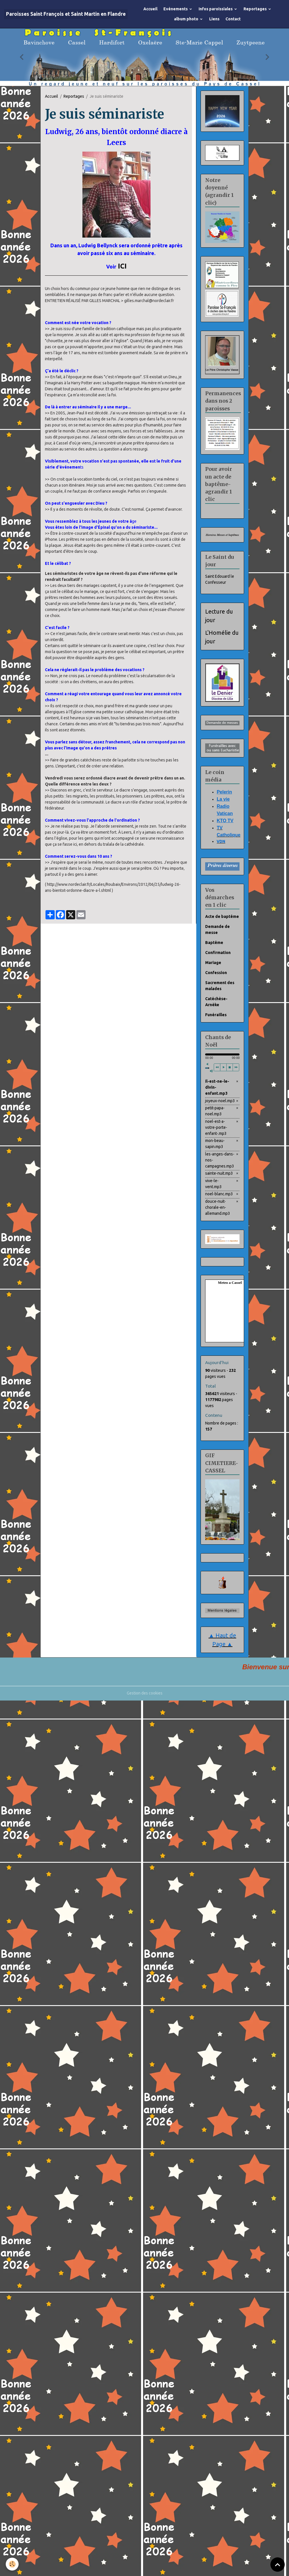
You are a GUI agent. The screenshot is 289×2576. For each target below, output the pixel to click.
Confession (216, 972)
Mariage (213, 962)
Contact (233, 19)
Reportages (256, 9)
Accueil (150, 9)
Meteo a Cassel (230, 1282)
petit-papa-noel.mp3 (215, 1111)
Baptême (214, 942)
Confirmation (218, 952)
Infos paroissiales (216, 9)
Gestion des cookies (145, 1693)
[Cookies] (12, 2564)
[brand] (66, 14)
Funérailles (216, 1014)
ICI (122, 266)
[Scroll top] (277, 2564)
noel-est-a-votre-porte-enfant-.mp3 (216, 1127)
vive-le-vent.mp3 (213, 1183)
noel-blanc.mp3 (219, 1194)
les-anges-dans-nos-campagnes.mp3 (219, 1160)
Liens (214, 19)
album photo (186, 19)
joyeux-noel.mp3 (220, 1100)
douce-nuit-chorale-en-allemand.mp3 (217, 1207)
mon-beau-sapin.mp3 (215, 1143)
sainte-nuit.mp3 (219, 1173)
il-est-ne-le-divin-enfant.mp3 (217, 1087)
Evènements (176, 9)
